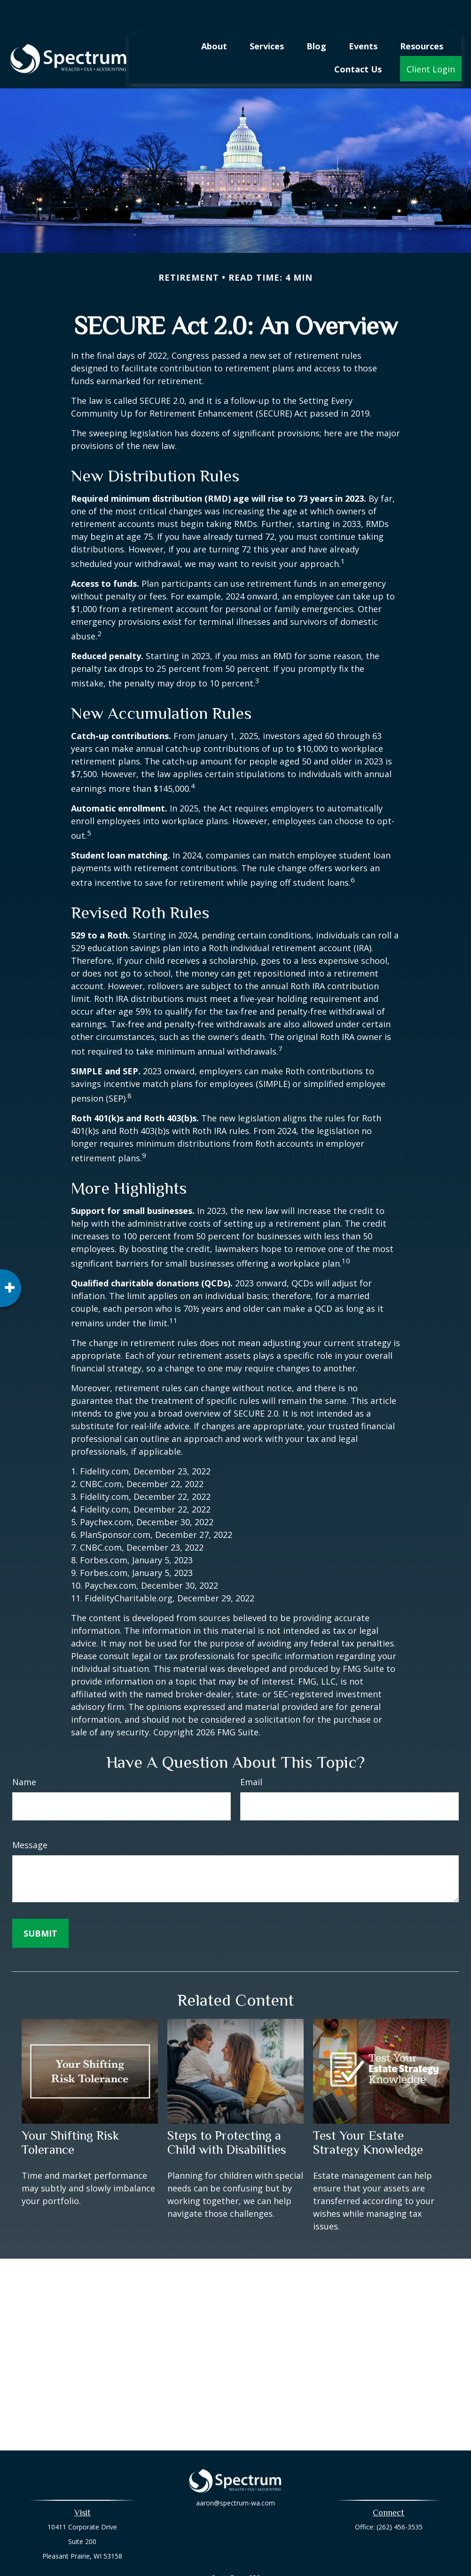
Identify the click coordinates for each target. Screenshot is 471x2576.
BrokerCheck (332, 2566)
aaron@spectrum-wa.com (235, 2480)
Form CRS (245, 2549)
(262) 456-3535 (400, 2498)
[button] (214, 17)
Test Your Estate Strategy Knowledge (368, 2114)
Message (29, 1816)
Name (24, 1753)
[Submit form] (40, 1905)
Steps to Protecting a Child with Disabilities (226, 2114)
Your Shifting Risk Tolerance (70, 2114)
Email (251, 1753)
